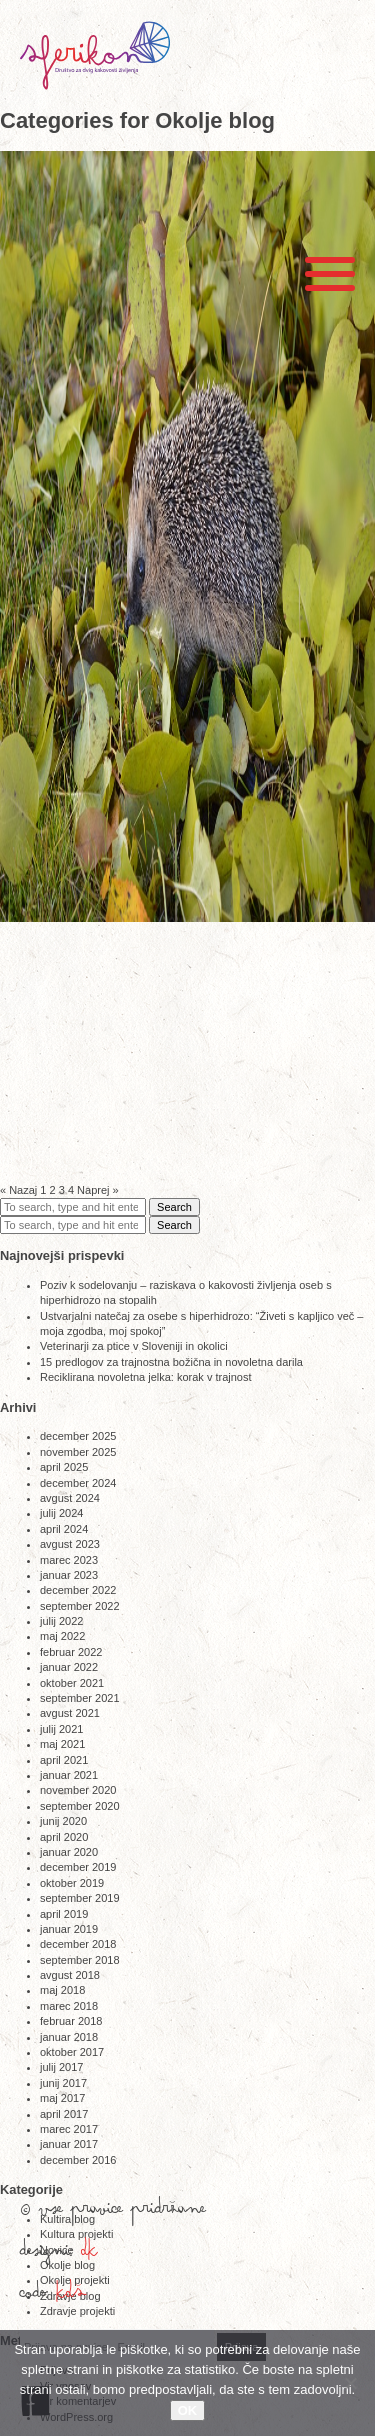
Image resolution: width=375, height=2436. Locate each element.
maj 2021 (62, 1744)
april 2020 (64, 1837)
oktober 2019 (72, 1883)
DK (89, 2255)
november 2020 (78, 1790)
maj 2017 (62, 2098)
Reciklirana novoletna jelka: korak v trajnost (146, 1377)
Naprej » (98, 1190)
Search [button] (174, 1207)
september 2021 (80, 1698)
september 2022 (80, 1606)
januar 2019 (69, 1929)
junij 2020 (63, 1821)
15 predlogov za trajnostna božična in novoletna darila (171, 1362)
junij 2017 (63, 2083)
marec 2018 (69, 2006)
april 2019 (64, 1914)
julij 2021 (61, 1729)
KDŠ (71, 2297)
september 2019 (80, 1898)
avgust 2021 (70, 1713)
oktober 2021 (72, 1683)
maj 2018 (62, 1990)
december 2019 (78, 1867)
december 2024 (78, 1483)
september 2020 (80, 1806)
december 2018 (78, 1944)
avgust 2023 (70, 1544)
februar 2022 (71, 1652)
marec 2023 (69, 1560)
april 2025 (64, 1467)
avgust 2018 (70, 1975)
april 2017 (64, 2114)
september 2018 (80, 1960)
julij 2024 (61, 1513)
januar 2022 (69, 1667)
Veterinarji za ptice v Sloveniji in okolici (134, 1346)
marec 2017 (69, 2129)
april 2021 (64, 1760)
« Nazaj (18, 1190)
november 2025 (78, 1452)
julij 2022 (61, 1621)
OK (188, 2410)
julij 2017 (61, 2067)
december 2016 (78, 2160)
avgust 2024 (70, 1498)
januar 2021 (69, 1775)
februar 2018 (71, 2021)
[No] (350, 2383)
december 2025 (78, 1436)
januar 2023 (69, 1575)
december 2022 (78, 1590)
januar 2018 (69, 2037)
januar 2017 (69, 2144)
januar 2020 (69, 1852)
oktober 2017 (72, 2052)
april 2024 (64, 1529)
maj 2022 (62, 1636)
